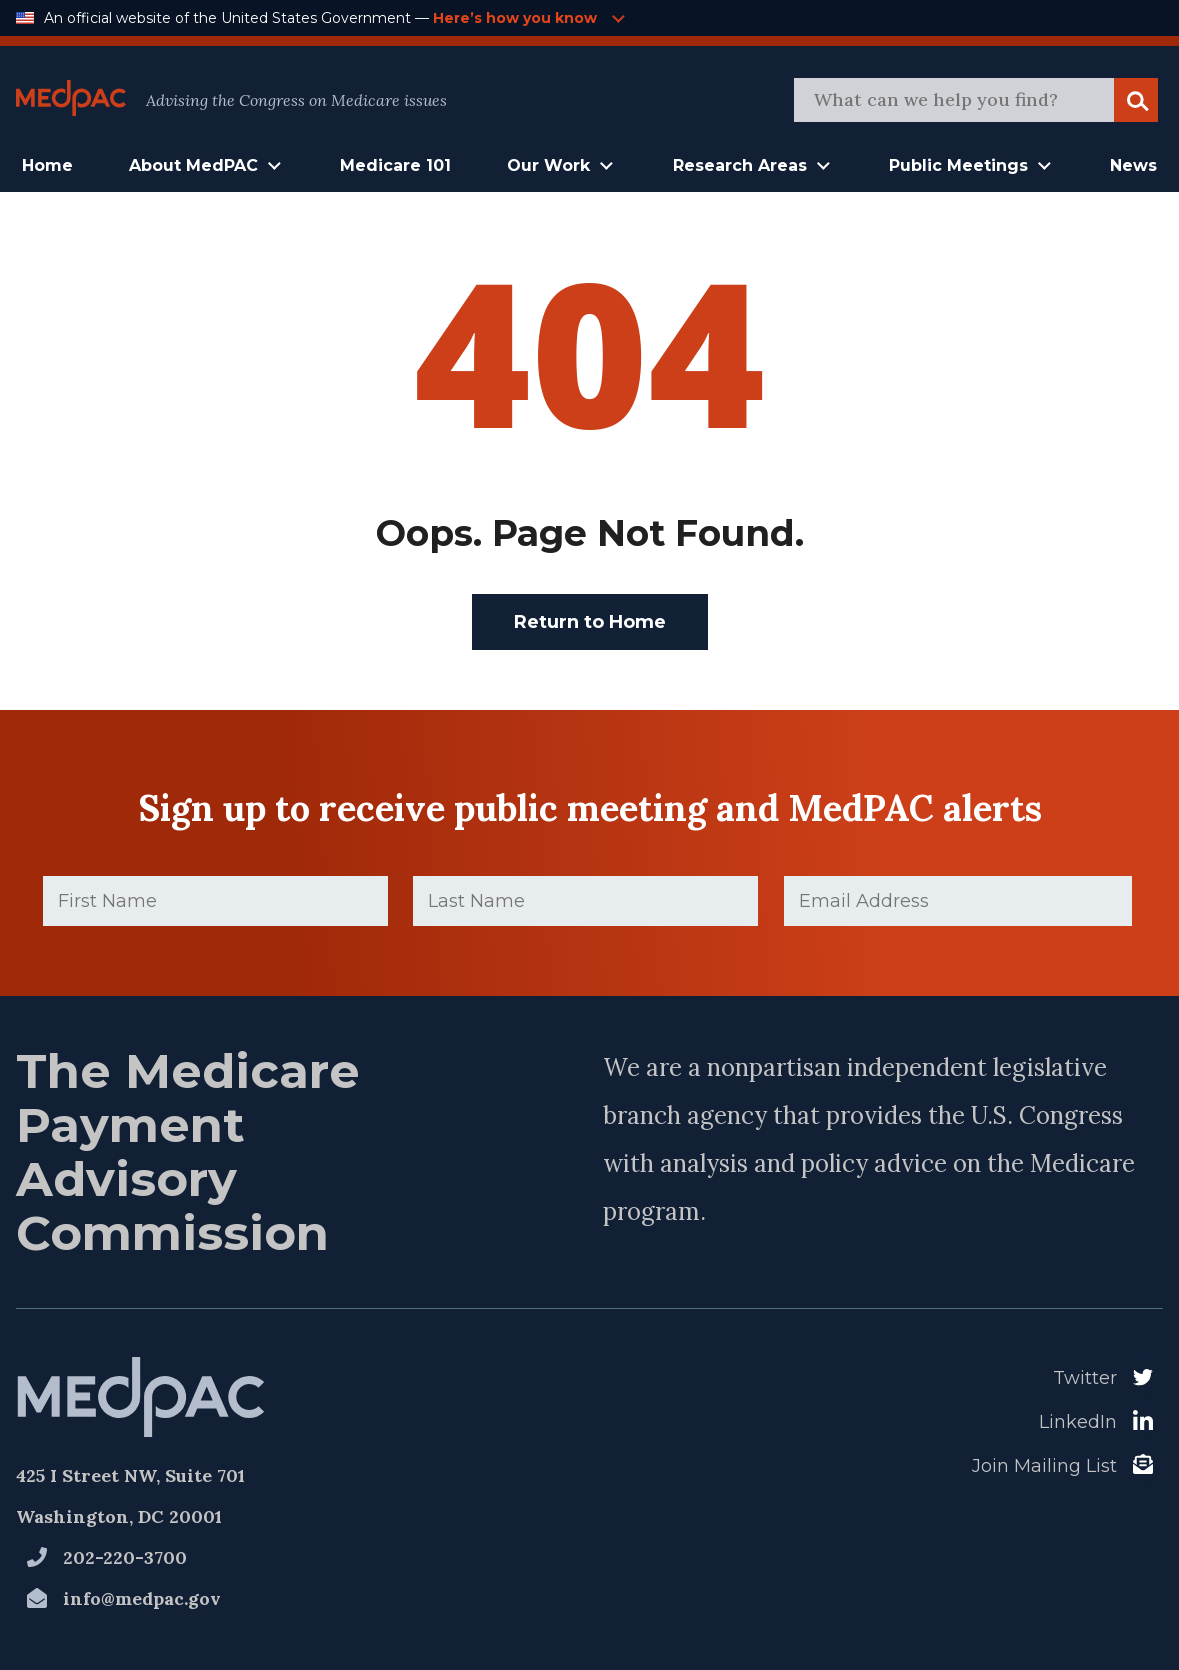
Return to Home (590, 622)
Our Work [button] (548, 165)
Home (47, 165)
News (1133, 165)
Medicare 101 (395, 165)
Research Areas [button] (740, 165)
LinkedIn (1078, 1422)
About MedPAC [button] (193, 165)
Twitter (1085, 1378)
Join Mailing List (1044, 1466)
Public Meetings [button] (958, 165)
